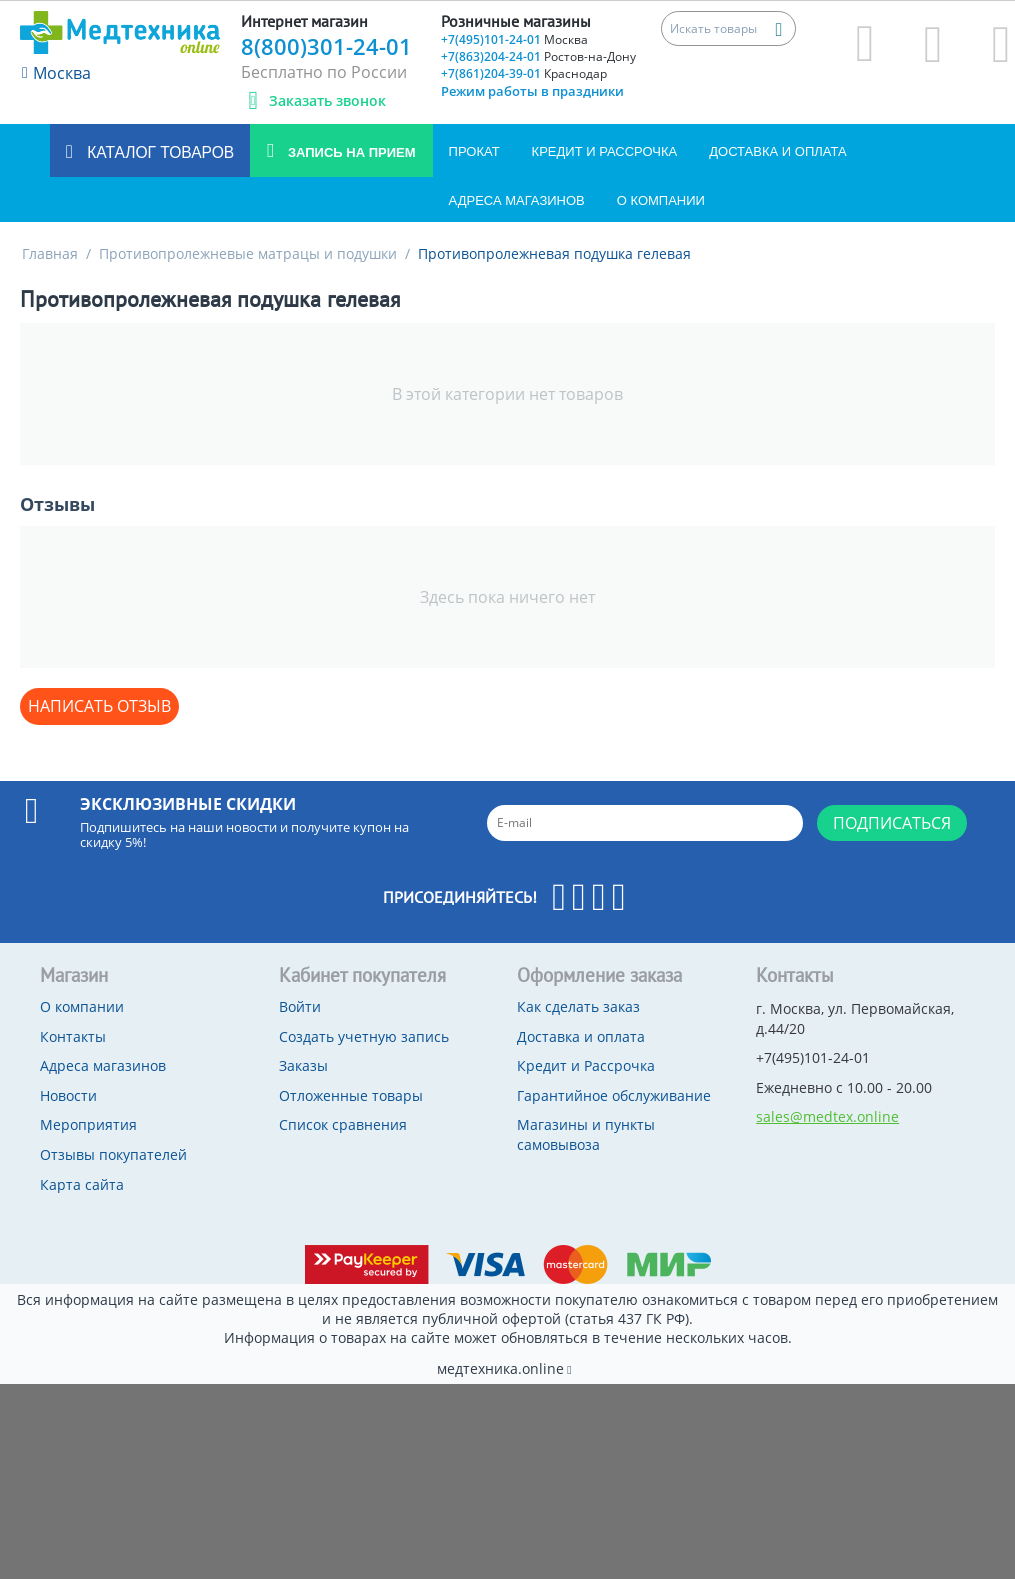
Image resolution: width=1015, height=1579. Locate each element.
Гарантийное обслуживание (614, 1095)
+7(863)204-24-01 (538, 56)
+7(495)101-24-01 (514, 39)
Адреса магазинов (517, 200)
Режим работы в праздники (532, 91)
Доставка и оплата (777, 151)
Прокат (474, 151)
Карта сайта (82, 1184)
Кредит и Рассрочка (605, 151)
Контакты (73, 1036)
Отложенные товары (351, 1095)
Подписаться (892, 823)
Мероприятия (88, 1124)
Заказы (303, 1065)
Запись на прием (349, 152)
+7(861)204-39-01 (524, 73)
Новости (68, 1095)
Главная (50, 253)
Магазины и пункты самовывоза (586, 1134)
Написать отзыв (99, 706)
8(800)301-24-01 (326, 46)
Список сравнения (343, 1124)
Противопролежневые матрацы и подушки (248, 253)
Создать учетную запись (364, 1036)
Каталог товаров (158, 152)
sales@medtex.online (827, 1116)
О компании (661, 200)
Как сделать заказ (578, 1006)
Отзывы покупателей (113, 1154)
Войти (300, 1006)
